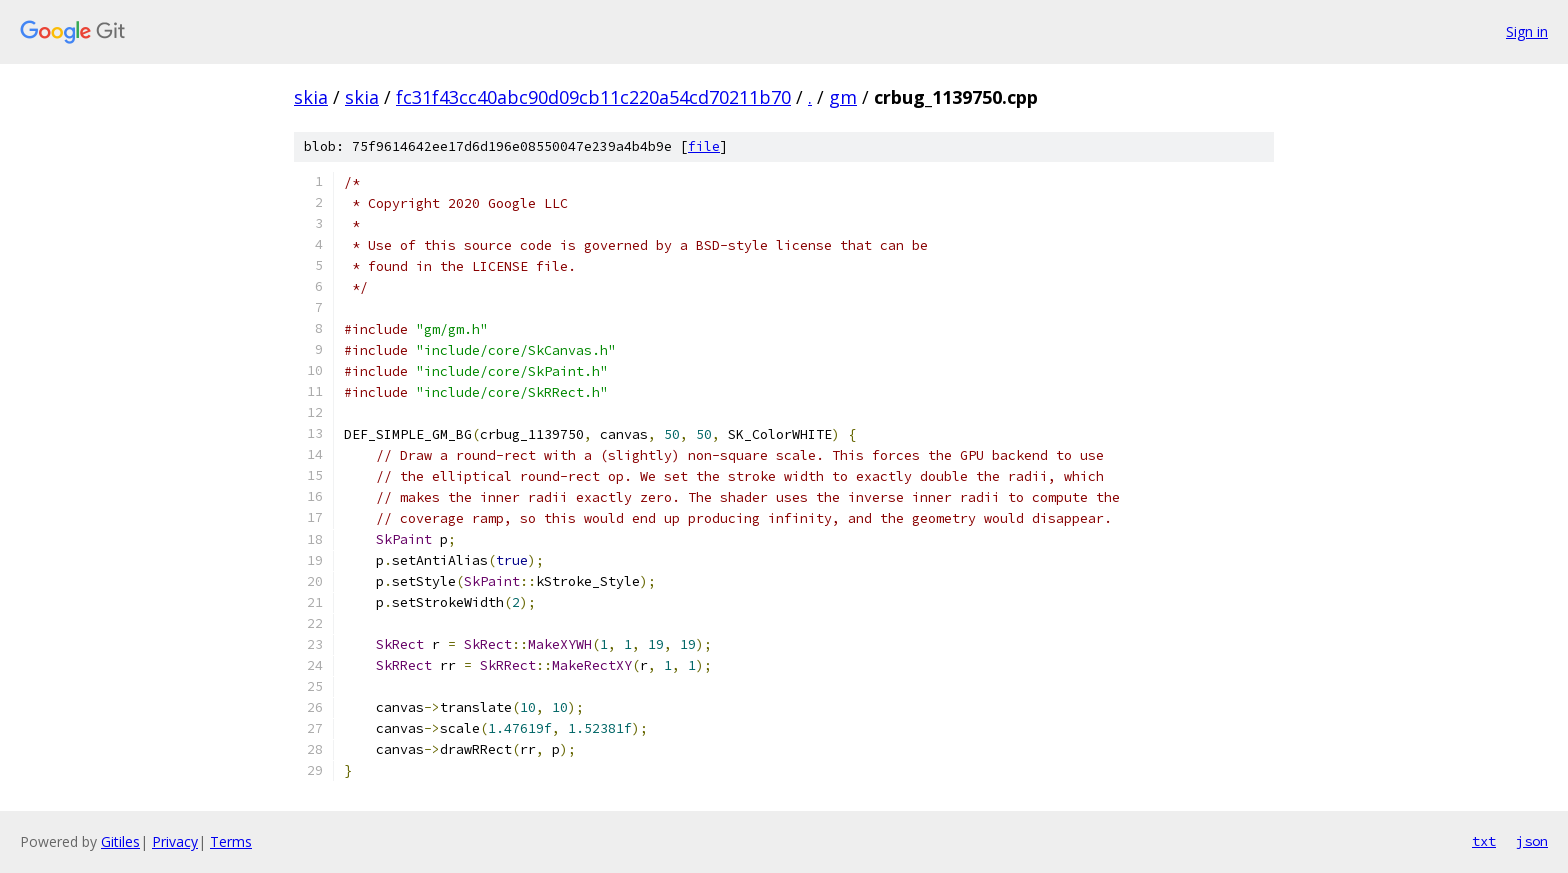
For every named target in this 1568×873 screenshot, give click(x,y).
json (1532, 841)
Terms (231, 841)
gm (843, 97)
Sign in (1527, 31)
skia (311, 97)
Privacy (175, 841)
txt (1484, 841)
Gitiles (120, 841)
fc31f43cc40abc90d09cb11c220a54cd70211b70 (593, 97)
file (704, 146)
